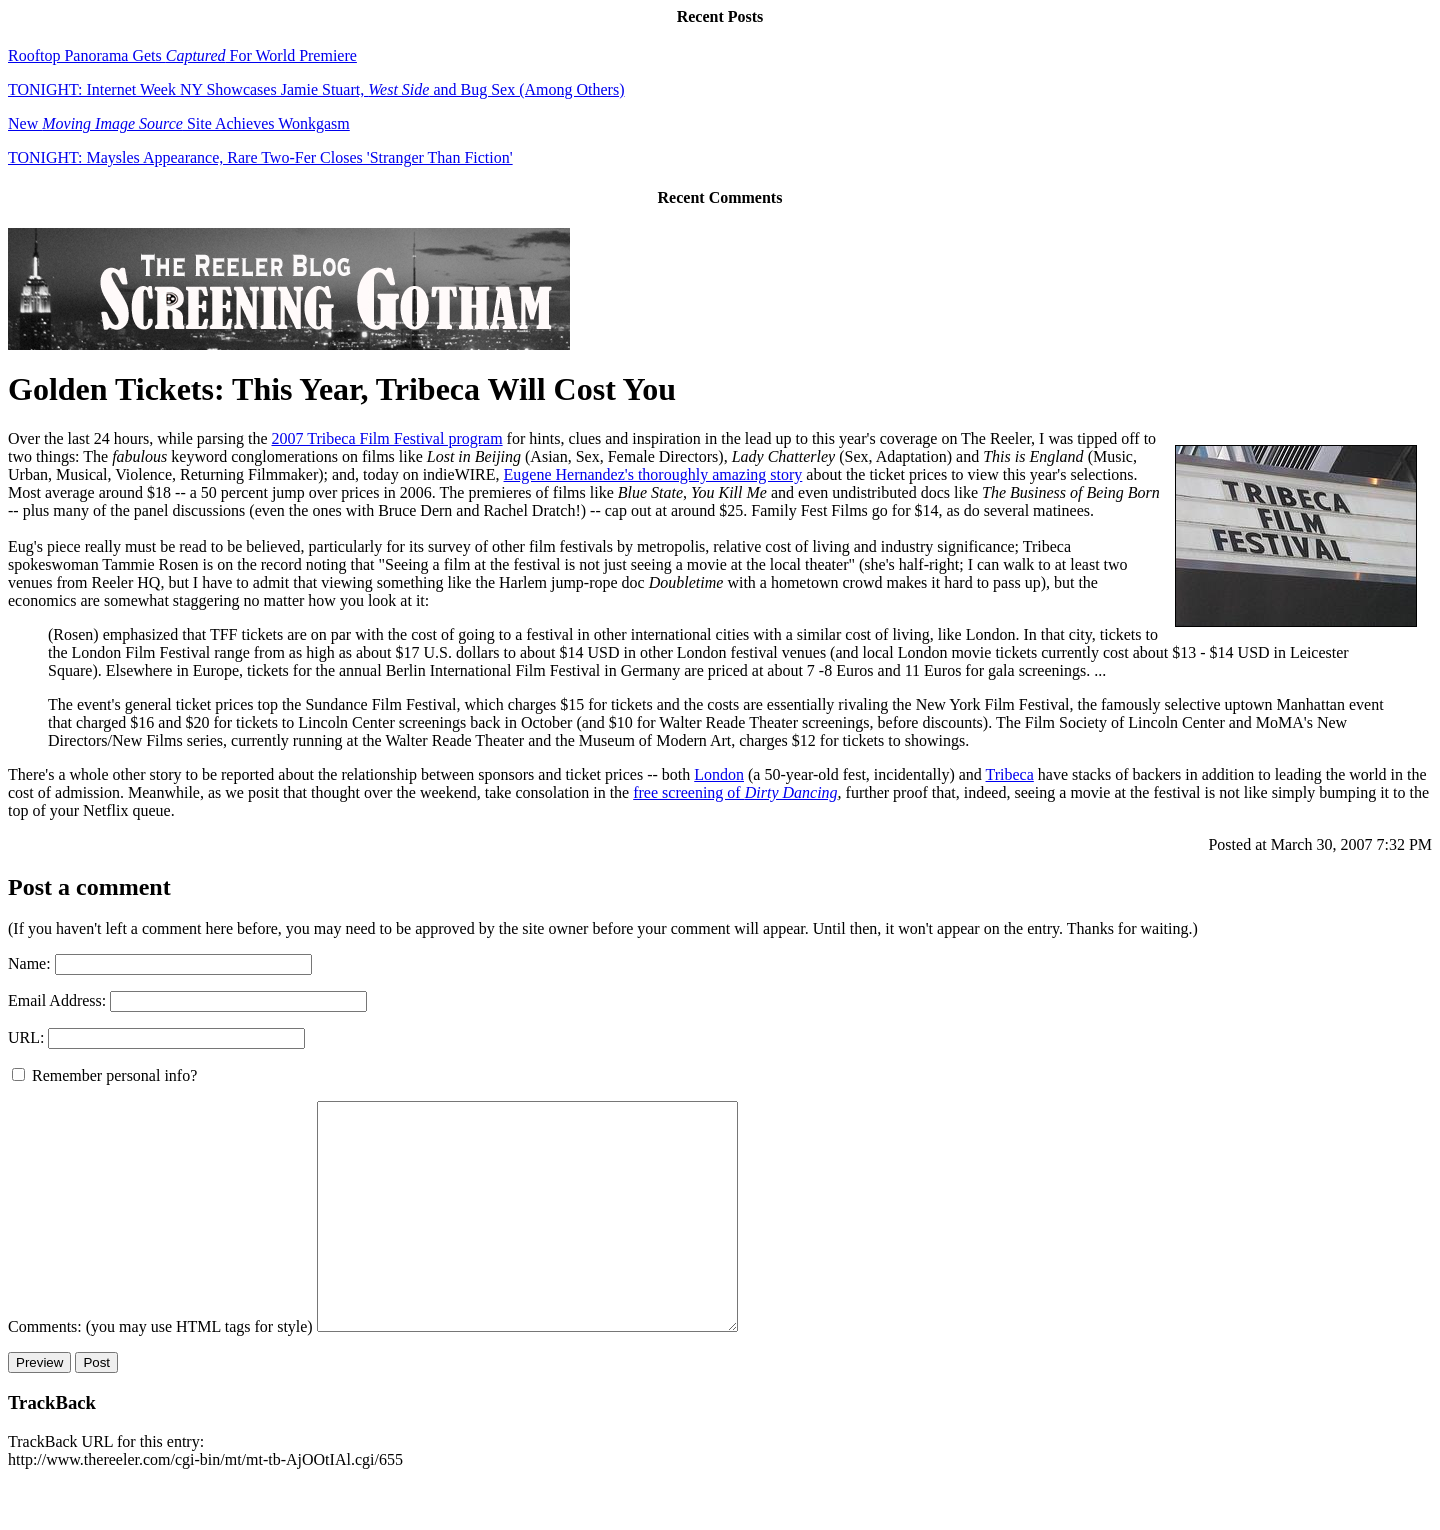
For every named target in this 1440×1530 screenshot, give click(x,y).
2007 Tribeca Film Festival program (387, 438)
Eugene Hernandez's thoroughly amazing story (653, 474)
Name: (29, 963)
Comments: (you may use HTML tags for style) (160, 1371)
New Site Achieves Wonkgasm (179, 123)
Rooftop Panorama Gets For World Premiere (182, 55)
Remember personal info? (104, 1075)
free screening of (735, 792)
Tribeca (1010, 774)
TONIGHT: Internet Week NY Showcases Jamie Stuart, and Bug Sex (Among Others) (316, 89)
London (719, 774)
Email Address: (57, 1000)
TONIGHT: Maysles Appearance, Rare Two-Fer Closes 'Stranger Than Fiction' (260, 157)
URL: (26, 1037)
